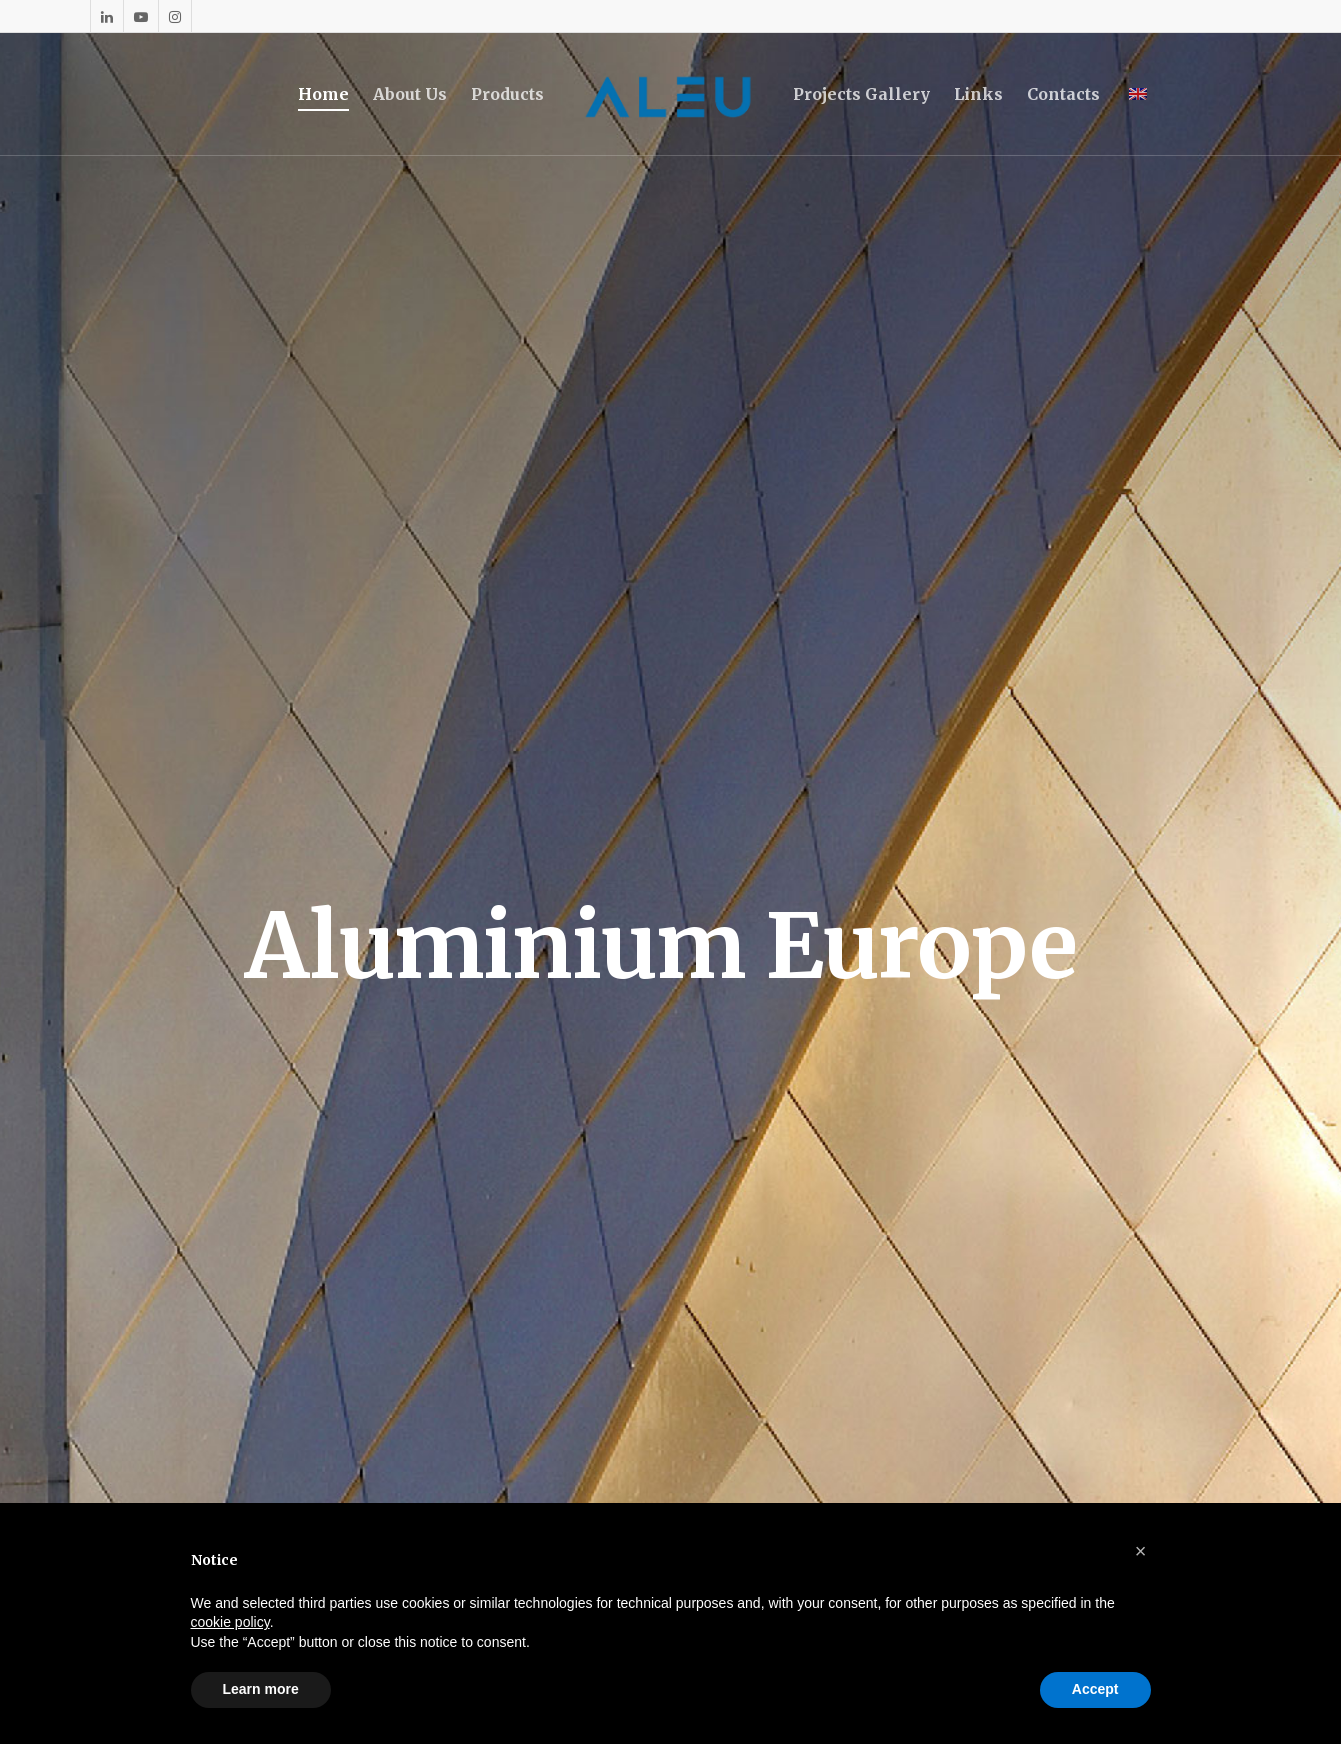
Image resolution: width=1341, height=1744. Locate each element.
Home (323, 94)
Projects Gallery (861, 94)
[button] (1141, 1551)
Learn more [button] (261, 1689)
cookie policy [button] (230, 1622)
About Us (410, 94)
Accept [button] (1095, 1689)
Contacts (1063, 94)
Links (978, 94)
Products (507, 94)
